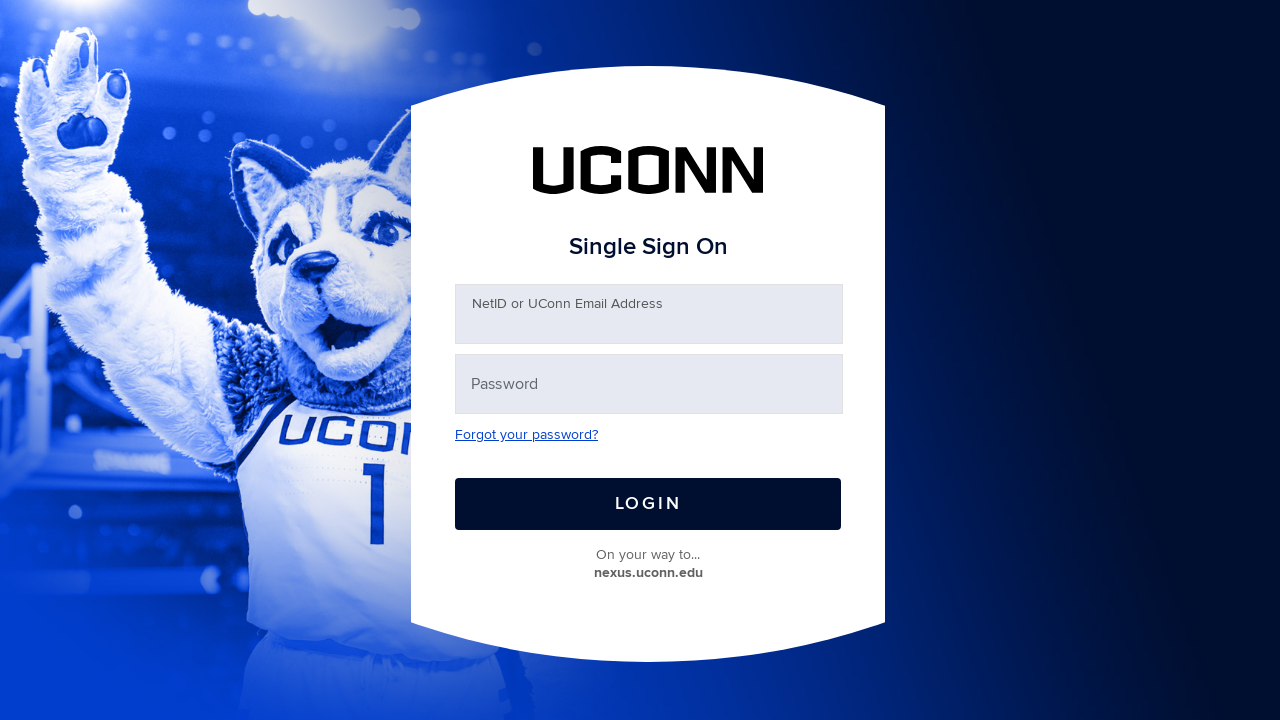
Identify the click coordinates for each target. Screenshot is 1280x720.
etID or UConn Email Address (567, 303)
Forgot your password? (526, 434)
